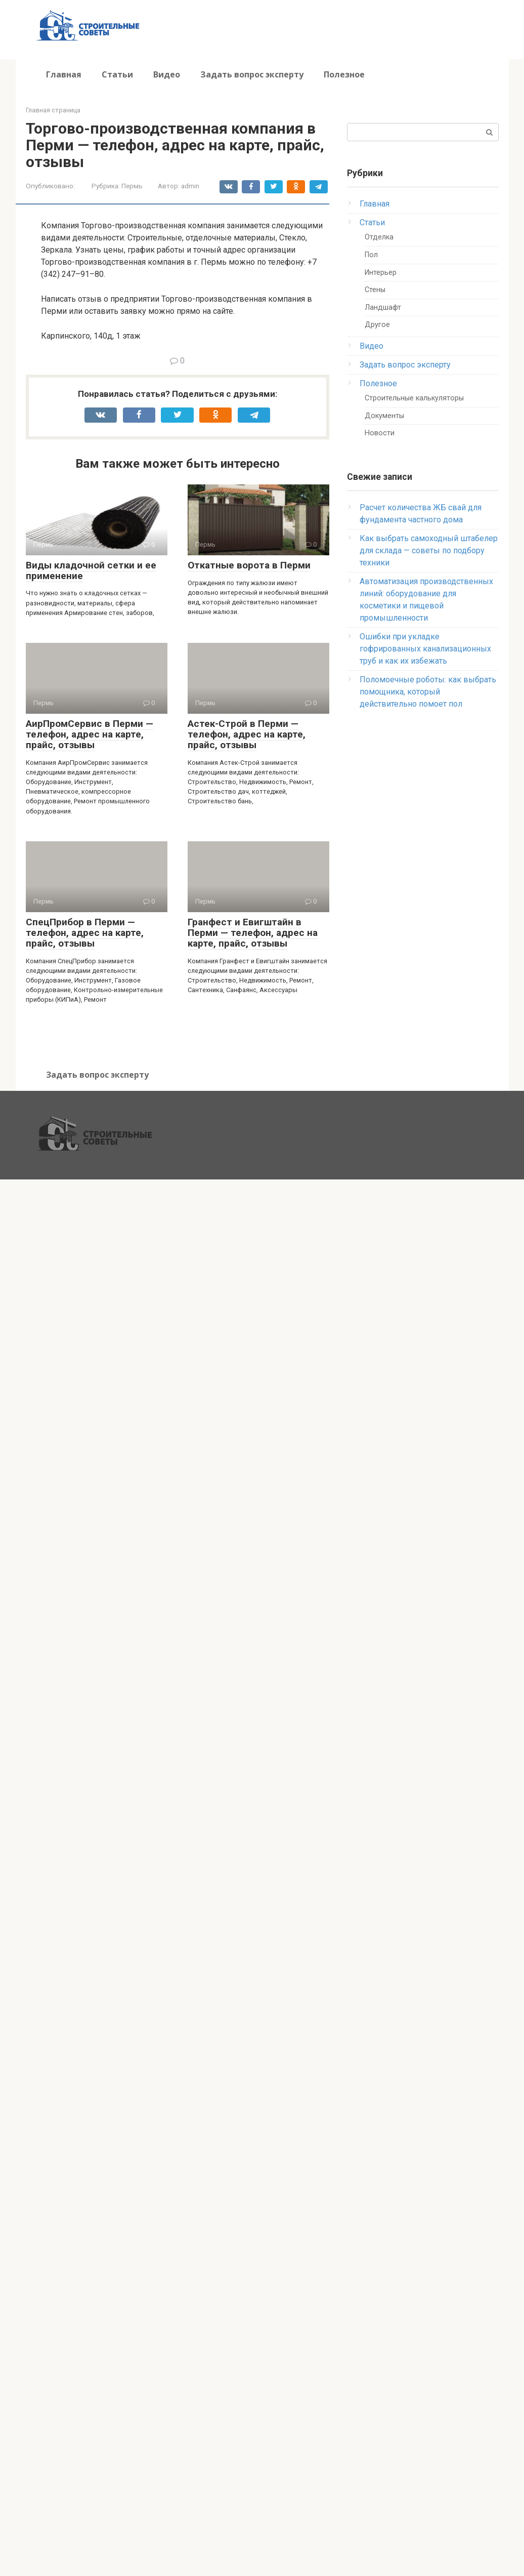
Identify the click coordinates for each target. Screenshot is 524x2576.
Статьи (117, 74)
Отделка (379, 237)
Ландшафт (383, 307)
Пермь (132, 186)
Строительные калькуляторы (414, 398)
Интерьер (381, 272)
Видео (166, 74)
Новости (380, 433)
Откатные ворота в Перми (249, 565)
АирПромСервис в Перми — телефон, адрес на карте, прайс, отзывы (89, 734)
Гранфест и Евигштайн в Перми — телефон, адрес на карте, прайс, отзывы (253, 932)
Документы (384, 416)
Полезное (344, 74)
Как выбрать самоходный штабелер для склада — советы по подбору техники (429, 550)
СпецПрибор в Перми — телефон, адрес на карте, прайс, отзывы (85, 932)
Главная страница (53, 110)
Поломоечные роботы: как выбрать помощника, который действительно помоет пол (428, 692)
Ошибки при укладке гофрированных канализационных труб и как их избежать (425, 649)
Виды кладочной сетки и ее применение (91, 570)
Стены (375, 289)
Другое (377, 324)
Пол (371, 255)
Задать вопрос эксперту (251, 74)
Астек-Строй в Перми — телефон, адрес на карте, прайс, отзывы (246, 734)
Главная (63, 74)
